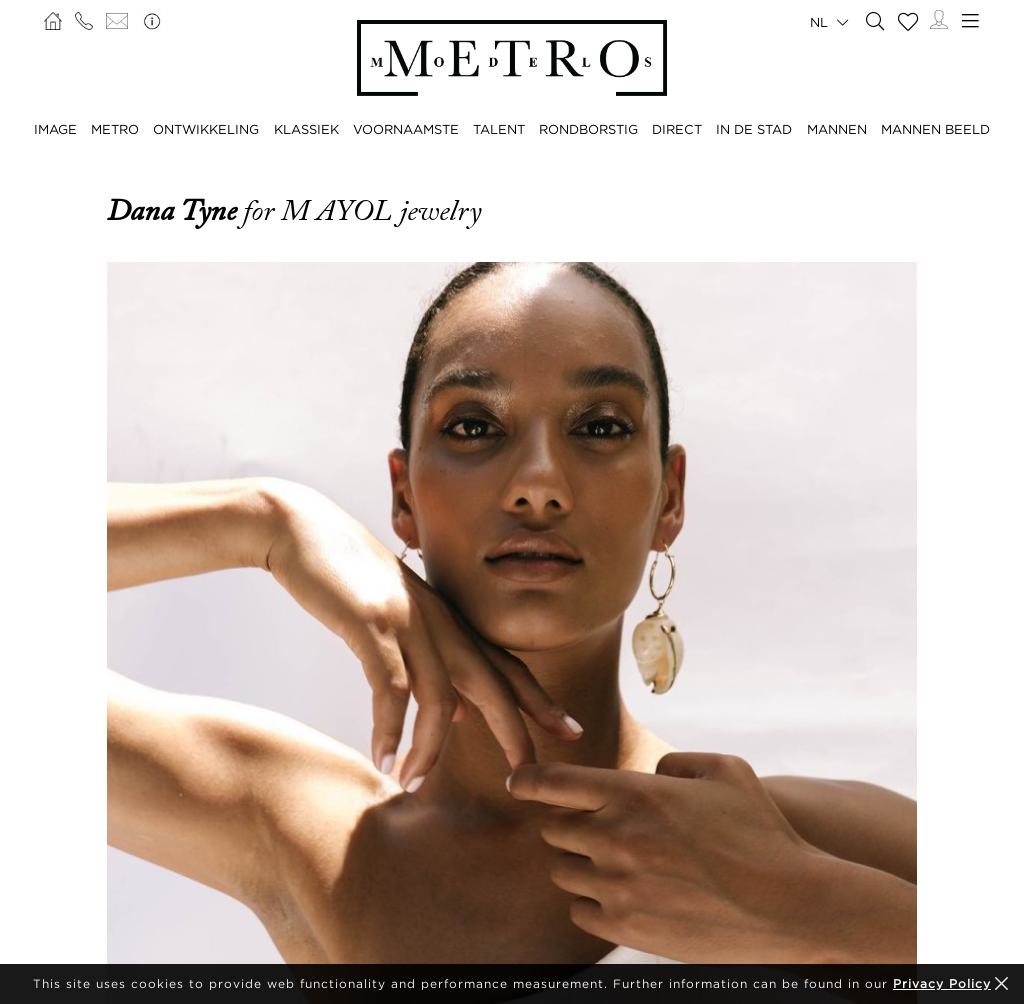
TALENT (499, 129)
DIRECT (677, 129)
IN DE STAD (754, 129)
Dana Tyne (175, 211)
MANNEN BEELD (935, 129)
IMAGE (55, 129)
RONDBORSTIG (588, 129)
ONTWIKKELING (206, 129)
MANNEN (837, 129)
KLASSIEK (306, 129)
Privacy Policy (942, 983)
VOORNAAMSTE (406, 129)
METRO (115, 129)
